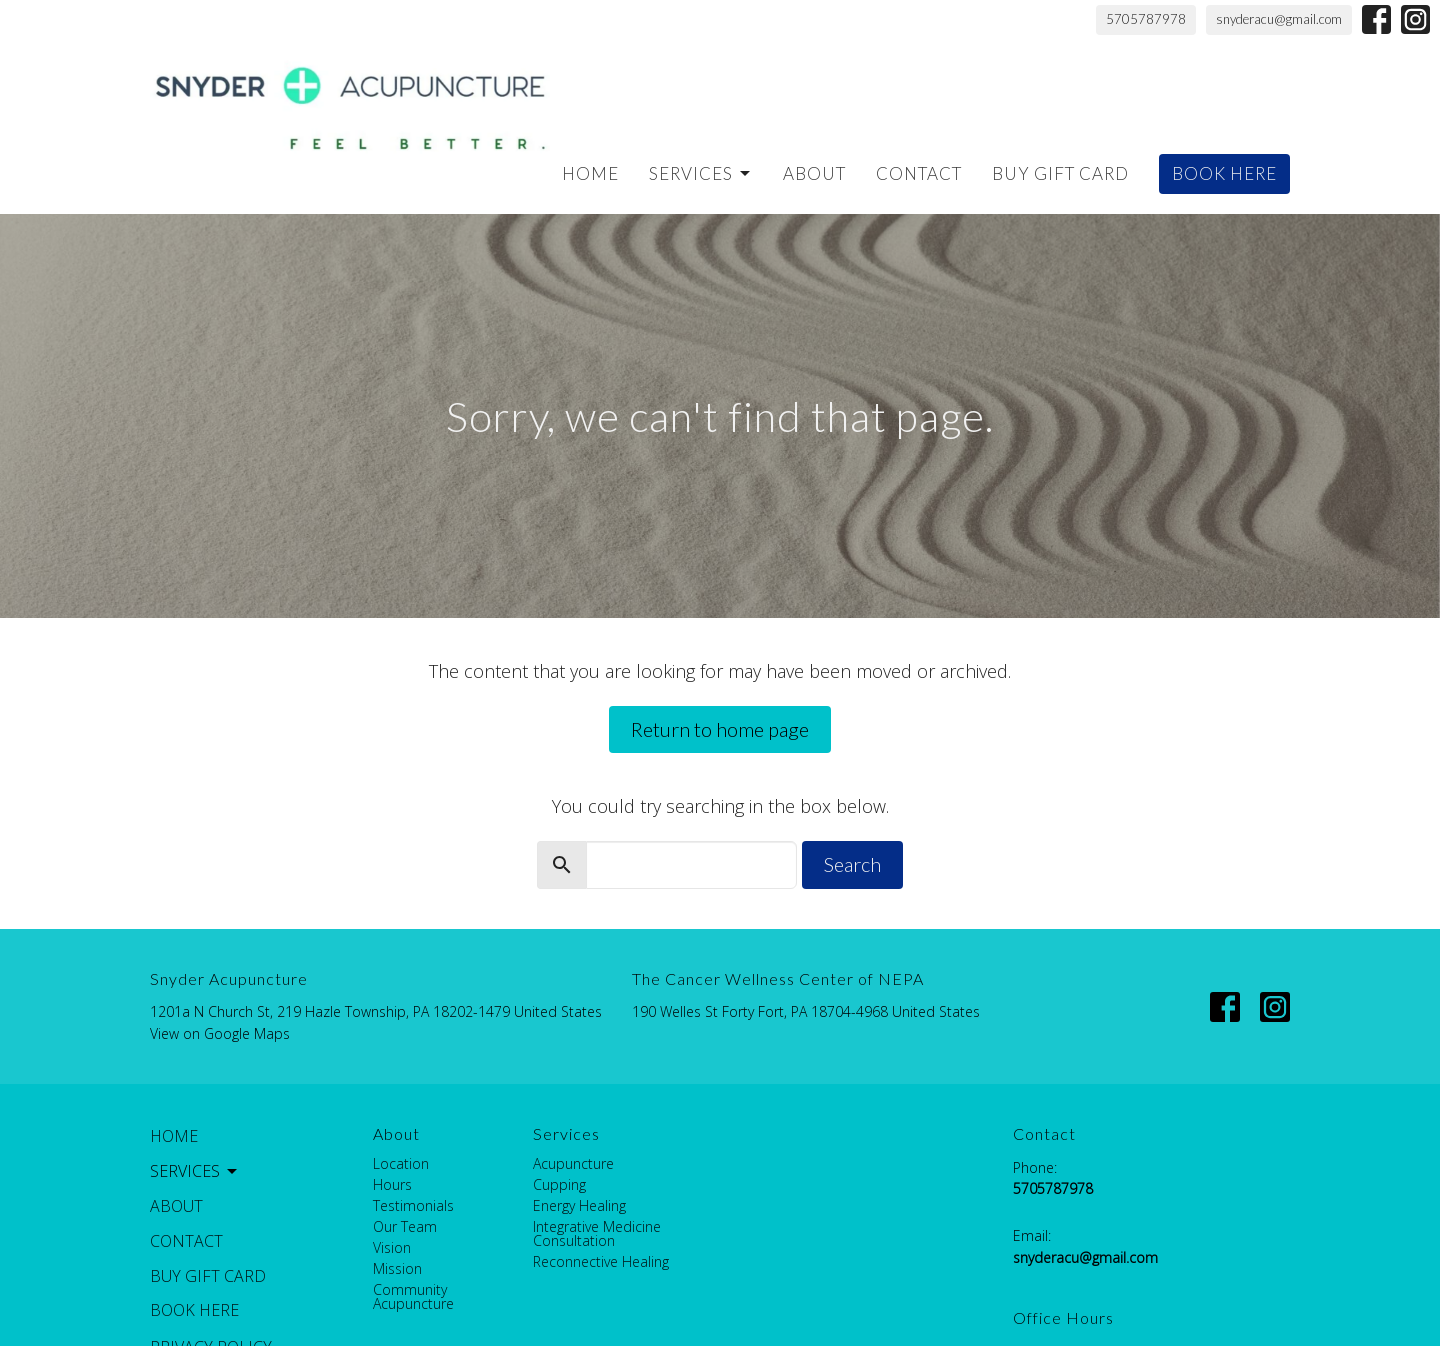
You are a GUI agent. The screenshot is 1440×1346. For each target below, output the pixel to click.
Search (852, 864)
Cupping (559, 1184)
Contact (919, 173)
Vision (392, 1247)
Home (590, 173)
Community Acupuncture (413, 1296)
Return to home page (720, 729)
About (814, 173)
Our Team (405, 1226)
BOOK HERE (1224, 173)
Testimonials (413, 1205)
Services (701, 173)
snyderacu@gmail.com (1279, 19)
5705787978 (1146, 19)
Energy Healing (579, 1205)
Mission (397, 1268)
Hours (392, 1184)
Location (401, 1163)
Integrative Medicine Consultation (597, 1233)
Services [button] (195, 1171)
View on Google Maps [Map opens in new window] (220, 1033)
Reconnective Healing (601, 1261)
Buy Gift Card (1060, 173)
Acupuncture (573, 1163)
